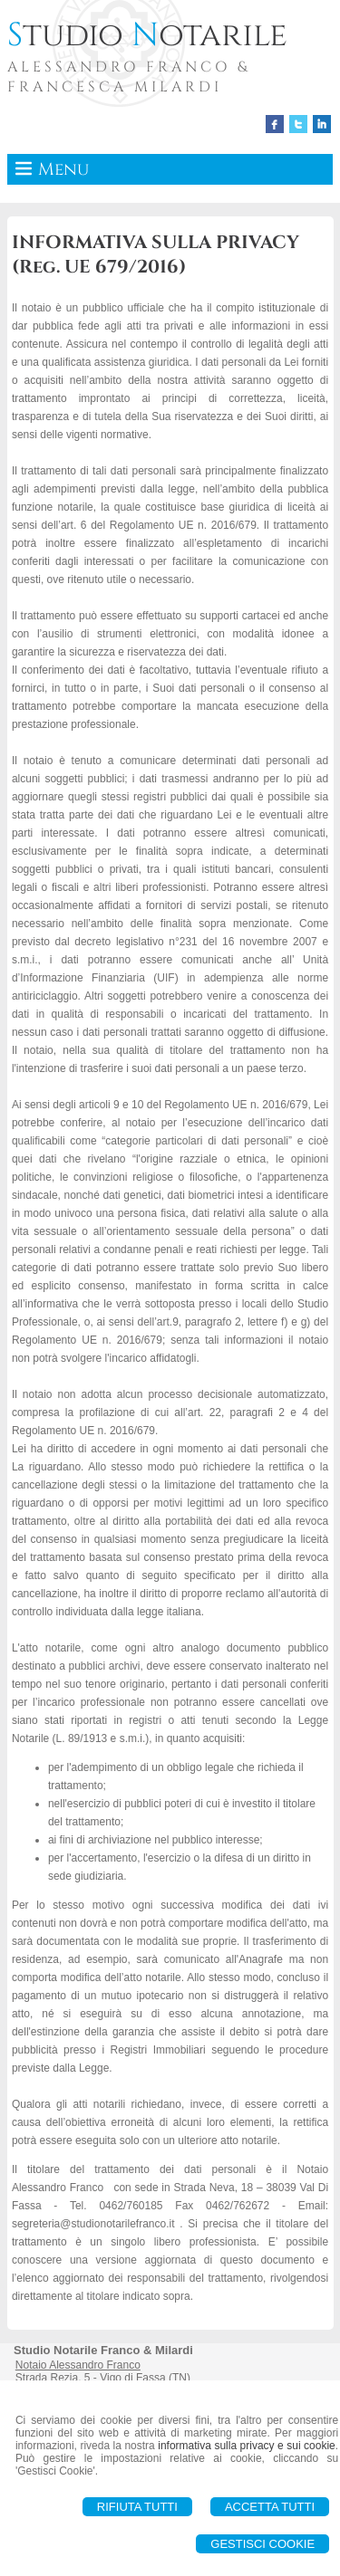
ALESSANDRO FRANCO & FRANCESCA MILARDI (128, 77)
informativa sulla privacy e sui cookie (246, 2445)
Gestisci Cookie (262, 2544)
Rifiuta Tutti (137, 2507)
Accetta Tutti (270, 2507)
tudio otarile (147, 35)
